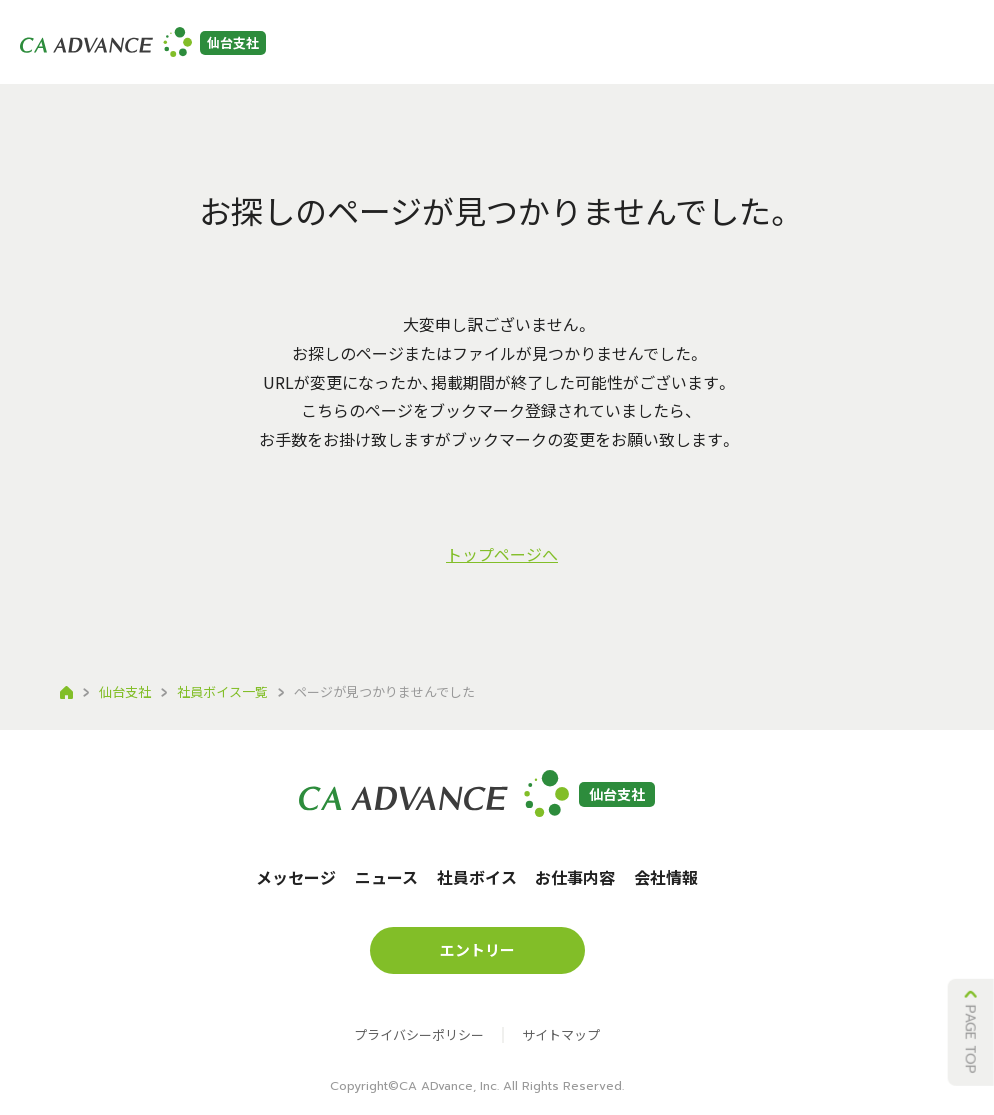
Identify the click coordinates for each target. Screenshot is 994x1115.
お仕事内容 (599, 50)
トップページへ (502, 554)
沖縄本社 (931, 48)
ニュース (407, 50)
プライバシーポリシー (419, 1018)
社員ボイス (499, 50)
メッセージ (316, 50)
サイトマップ (561, 1018)
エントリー (798, 48)
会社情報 (691, 50)
